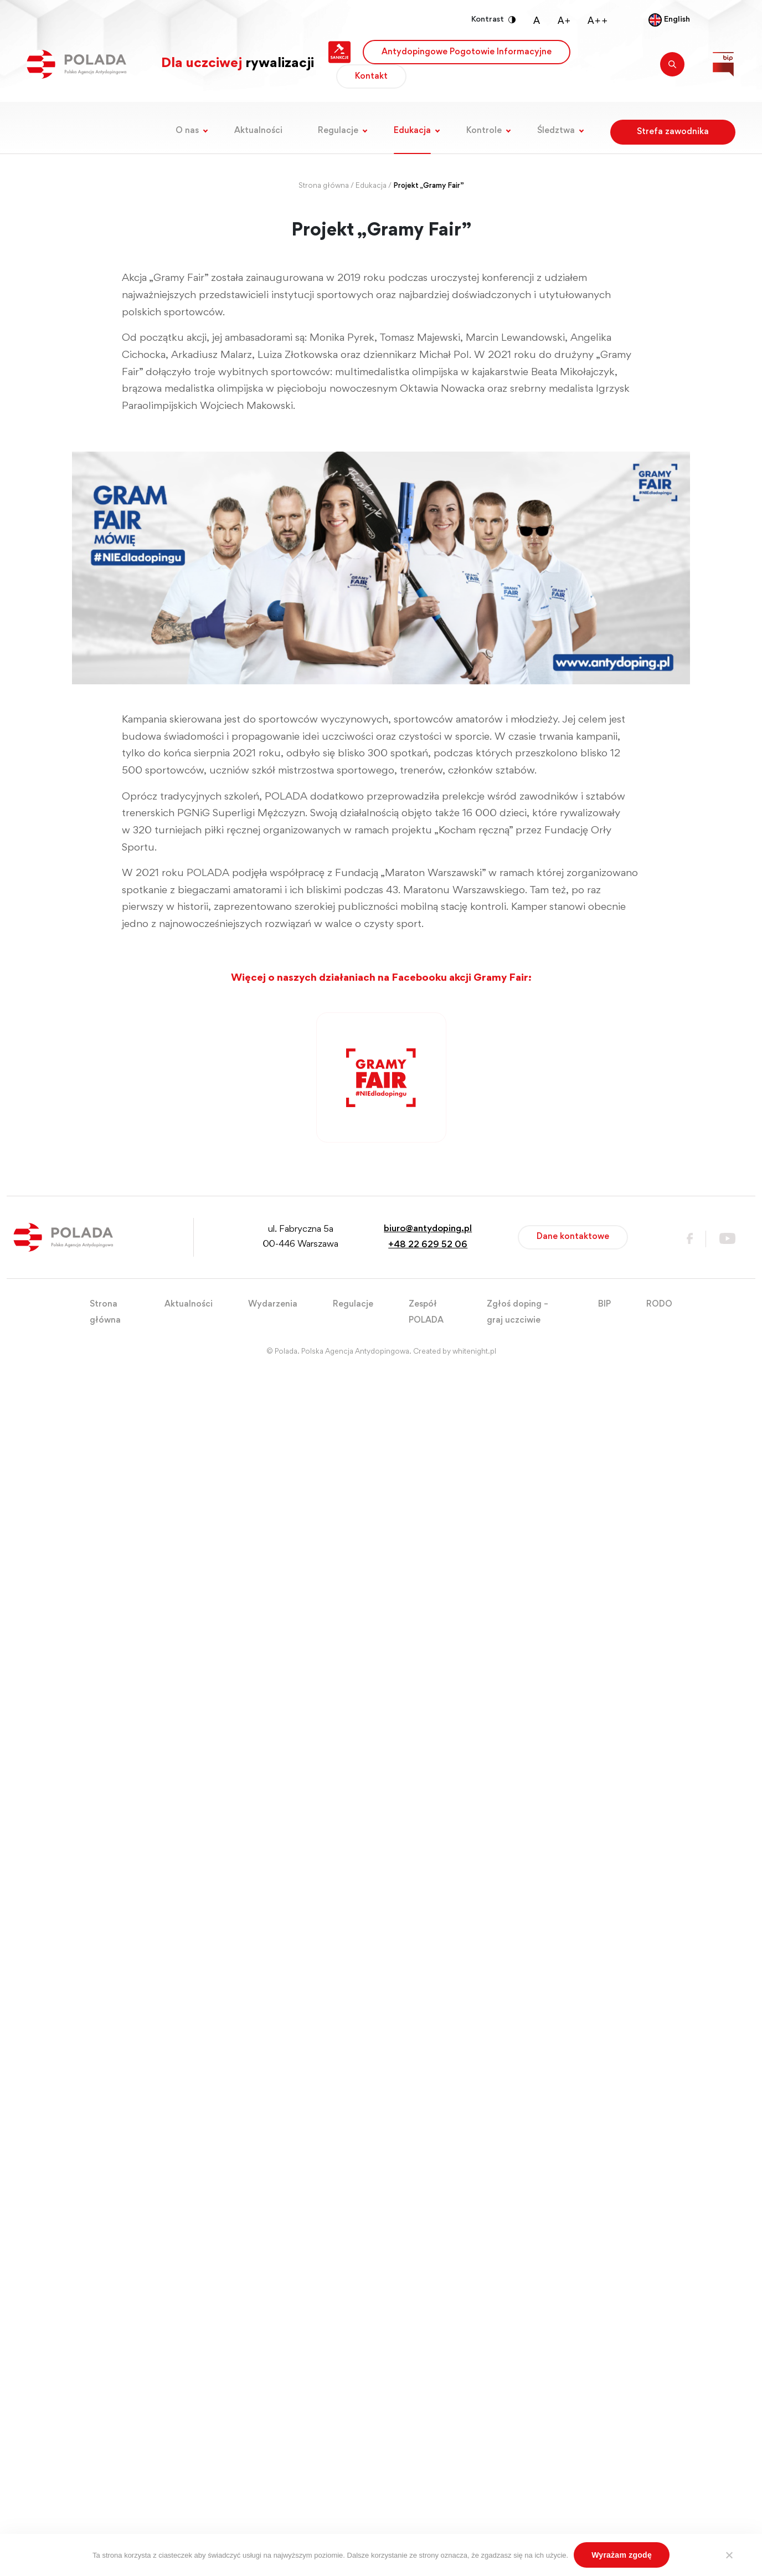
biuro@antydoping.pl (428, 1229)
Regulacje (338, 131)
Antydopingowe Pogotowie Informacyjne (467, 52)
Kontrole (484, 131)
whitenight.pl (474, 1352)
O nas (187, 131)
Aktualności (258, 131)
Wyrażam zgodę (621, 2555)
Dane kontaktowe (573, 1237)
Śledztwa (556, 131)
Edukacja (412, 131)
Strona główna (323, 186)
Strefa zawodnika (673, 132)
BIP (604, 1304)
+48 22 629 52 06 (427, 1245)
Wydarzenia (272, 1304)
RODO (659, 1304)
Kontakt (371, 76)
